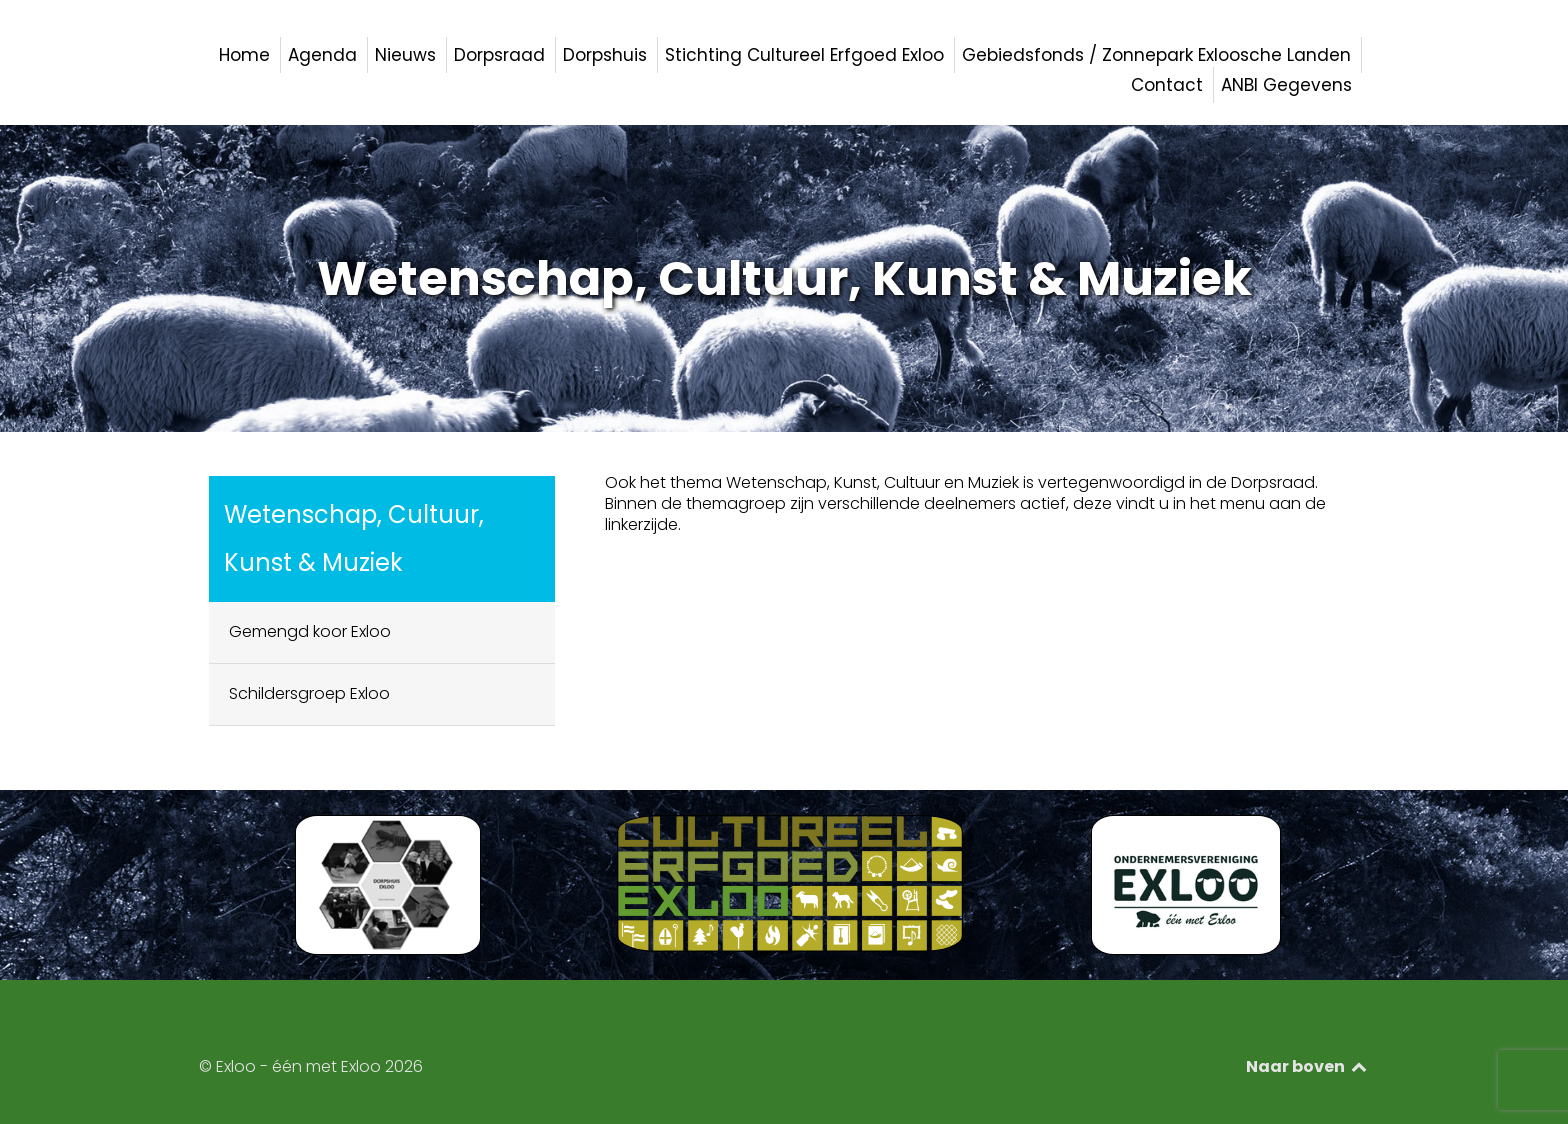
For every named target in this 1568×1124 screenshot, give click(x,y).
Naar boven (1307, 1066)
